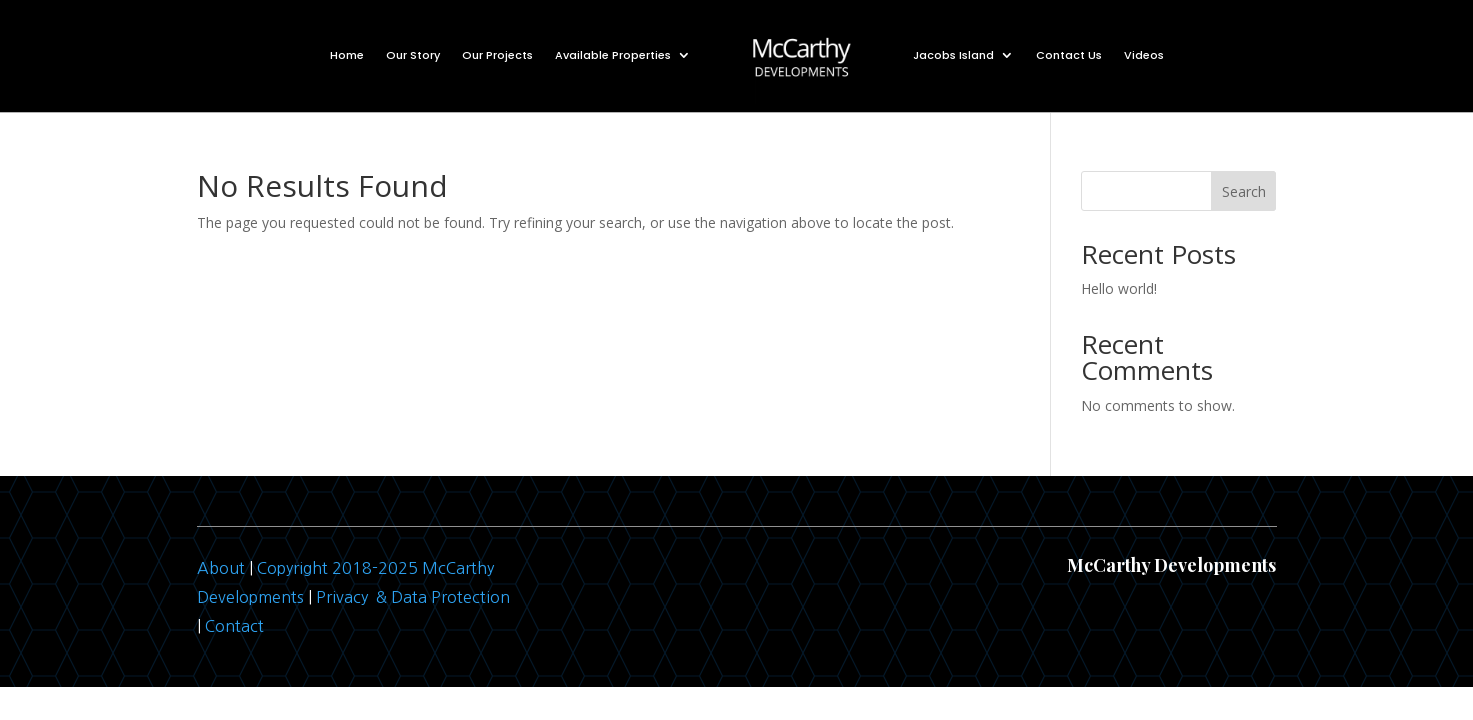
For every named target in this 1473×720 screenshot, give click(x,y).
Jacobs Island (953, 55)
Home (347, 55)
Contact (234, 626)
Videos (1144, 55)
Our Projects (497, 55)
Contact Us (1069, 55)
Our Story (413, 55)
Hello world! (1119, 288)
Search (1244, 191)
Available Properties (613, 55)
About (221, 568)
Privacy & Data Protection (413, 597)
